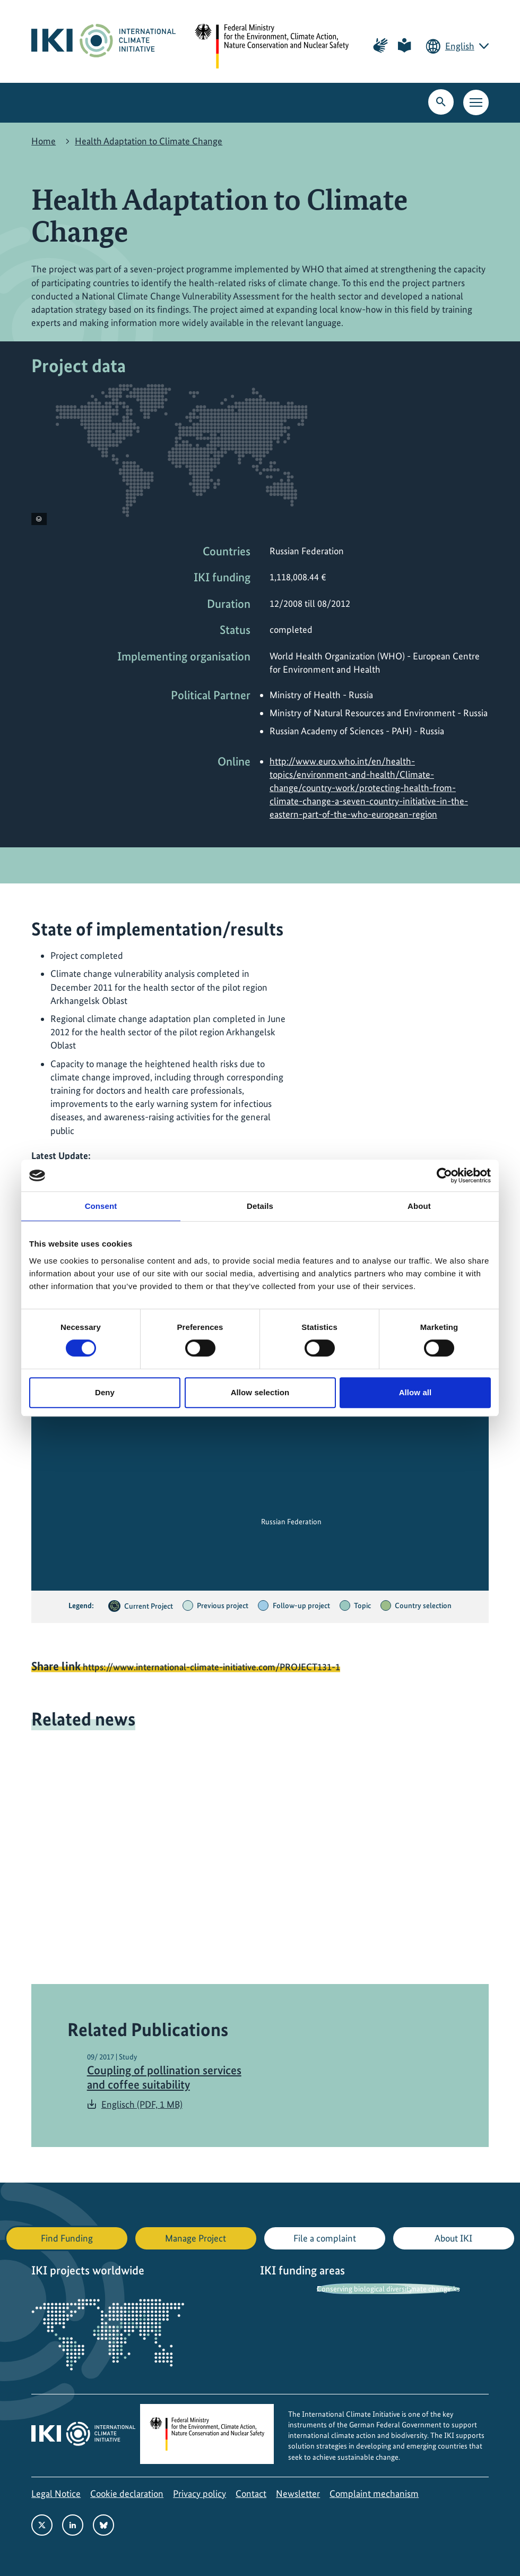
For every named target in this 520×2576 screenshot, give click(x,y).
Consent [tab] (101, 1205)
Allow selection (260, 1392)
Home (43, 141)
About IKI (453, 2238)
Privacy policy (199, 2493)
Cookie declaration (126, 2493)
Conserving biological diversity (364, 2289)
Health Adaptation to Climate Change (148, 141)
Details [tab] (260, 1205)
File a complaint (324, 2238)
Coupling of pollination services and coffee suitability (164, 2077)
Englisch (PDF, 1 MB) (142, 2104)
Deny (105, 1392)
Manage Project (195, 2238)
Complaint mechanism (374, 2493)
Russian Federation (291, 1521)
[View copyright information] (39, 519)
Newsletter (298, 2493)
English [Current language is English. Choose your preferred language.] (459, 45)
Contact (251, 2493)
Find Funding (67, 2238)
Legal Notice (56, 2493)
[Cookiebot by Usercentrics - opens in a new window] (444, 1175)
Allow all (415, 1392)
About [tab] (419, 1205)
